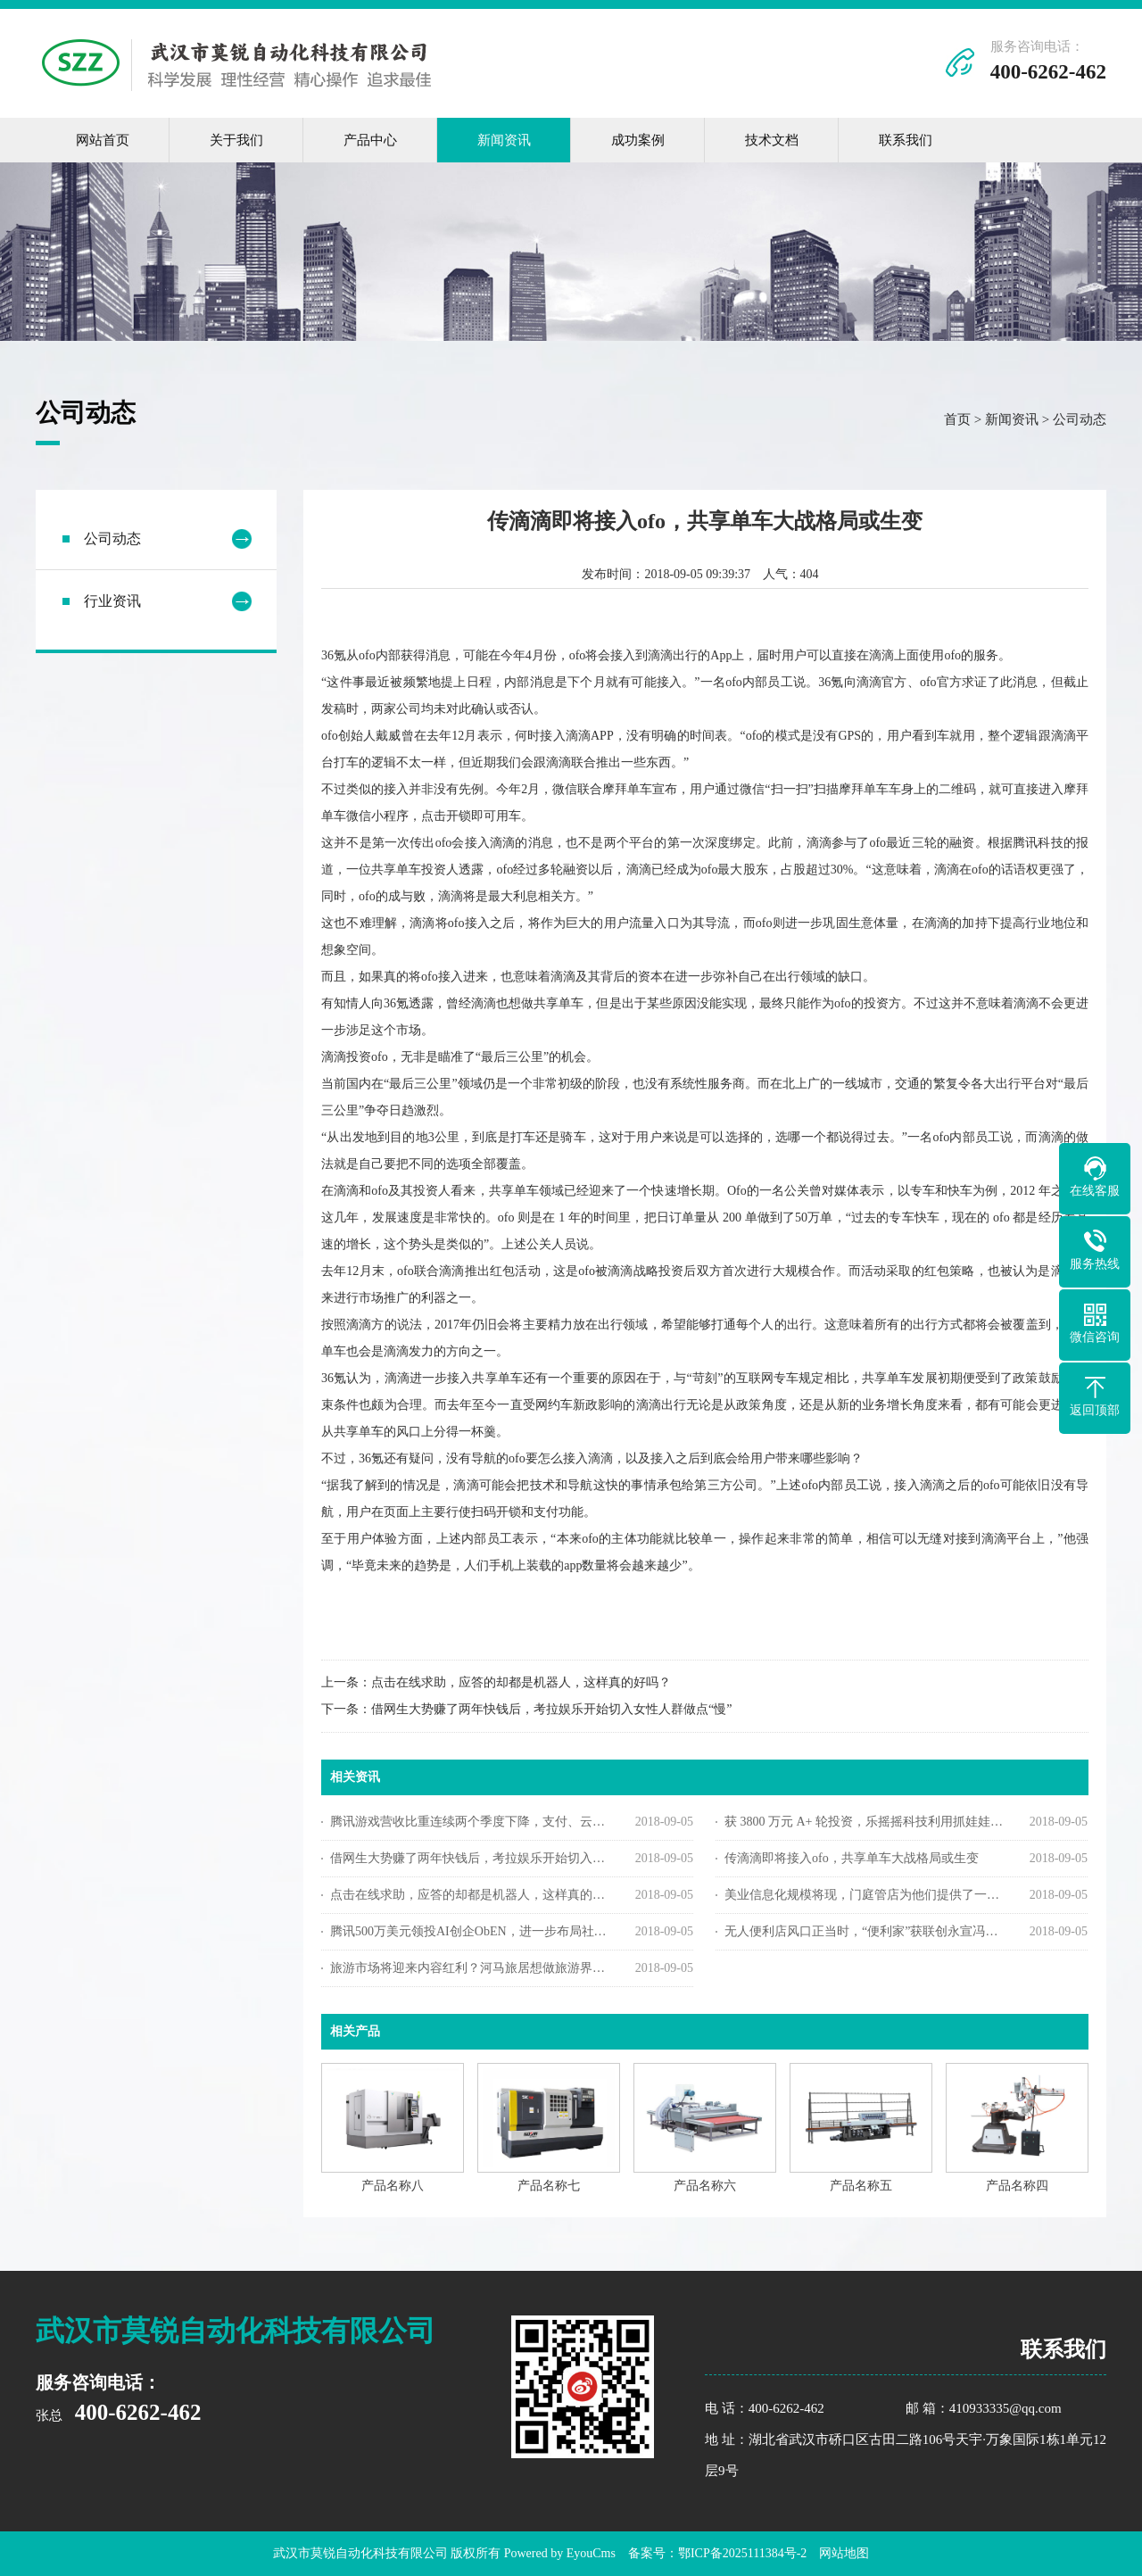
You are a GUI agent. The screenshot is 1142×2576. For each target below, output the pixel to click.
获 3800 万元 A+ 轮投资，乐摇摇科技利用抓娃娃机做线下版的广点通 (864, 1826)
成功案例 (638, 140)
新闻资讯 (504, 140)
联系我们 (905, 140)
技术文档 (772, 140)
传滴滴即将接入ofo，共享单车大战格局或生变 (851, 1862)
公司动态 (1079, 424)
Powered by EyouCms (558, 2553)
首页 (957, 424)
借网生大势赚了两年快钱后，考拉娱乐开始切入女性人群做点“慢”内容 (469, 1862)
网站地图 (844, 2553)
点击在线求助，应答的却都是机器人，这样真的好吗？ (521, 1687)
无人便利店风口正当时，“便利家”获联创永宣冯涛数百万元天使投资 (864, 1935)
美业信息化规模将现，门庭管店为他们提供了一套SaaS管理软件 (864, 1899)
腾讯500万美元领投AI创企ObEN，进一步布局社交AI (469, 1935)
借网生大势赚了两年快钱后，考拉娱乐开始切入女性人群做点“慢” (551, 1713)
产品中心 (370, 140)
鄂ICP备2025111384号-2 (742, 2553)
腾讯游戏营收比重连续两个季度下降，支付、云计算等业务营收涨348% (469, 1826)
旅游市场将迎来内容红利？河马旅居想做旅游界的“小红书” (469, 1972)
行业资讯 (112, 605)
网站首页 (102, 140)
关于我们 (236, 140)
